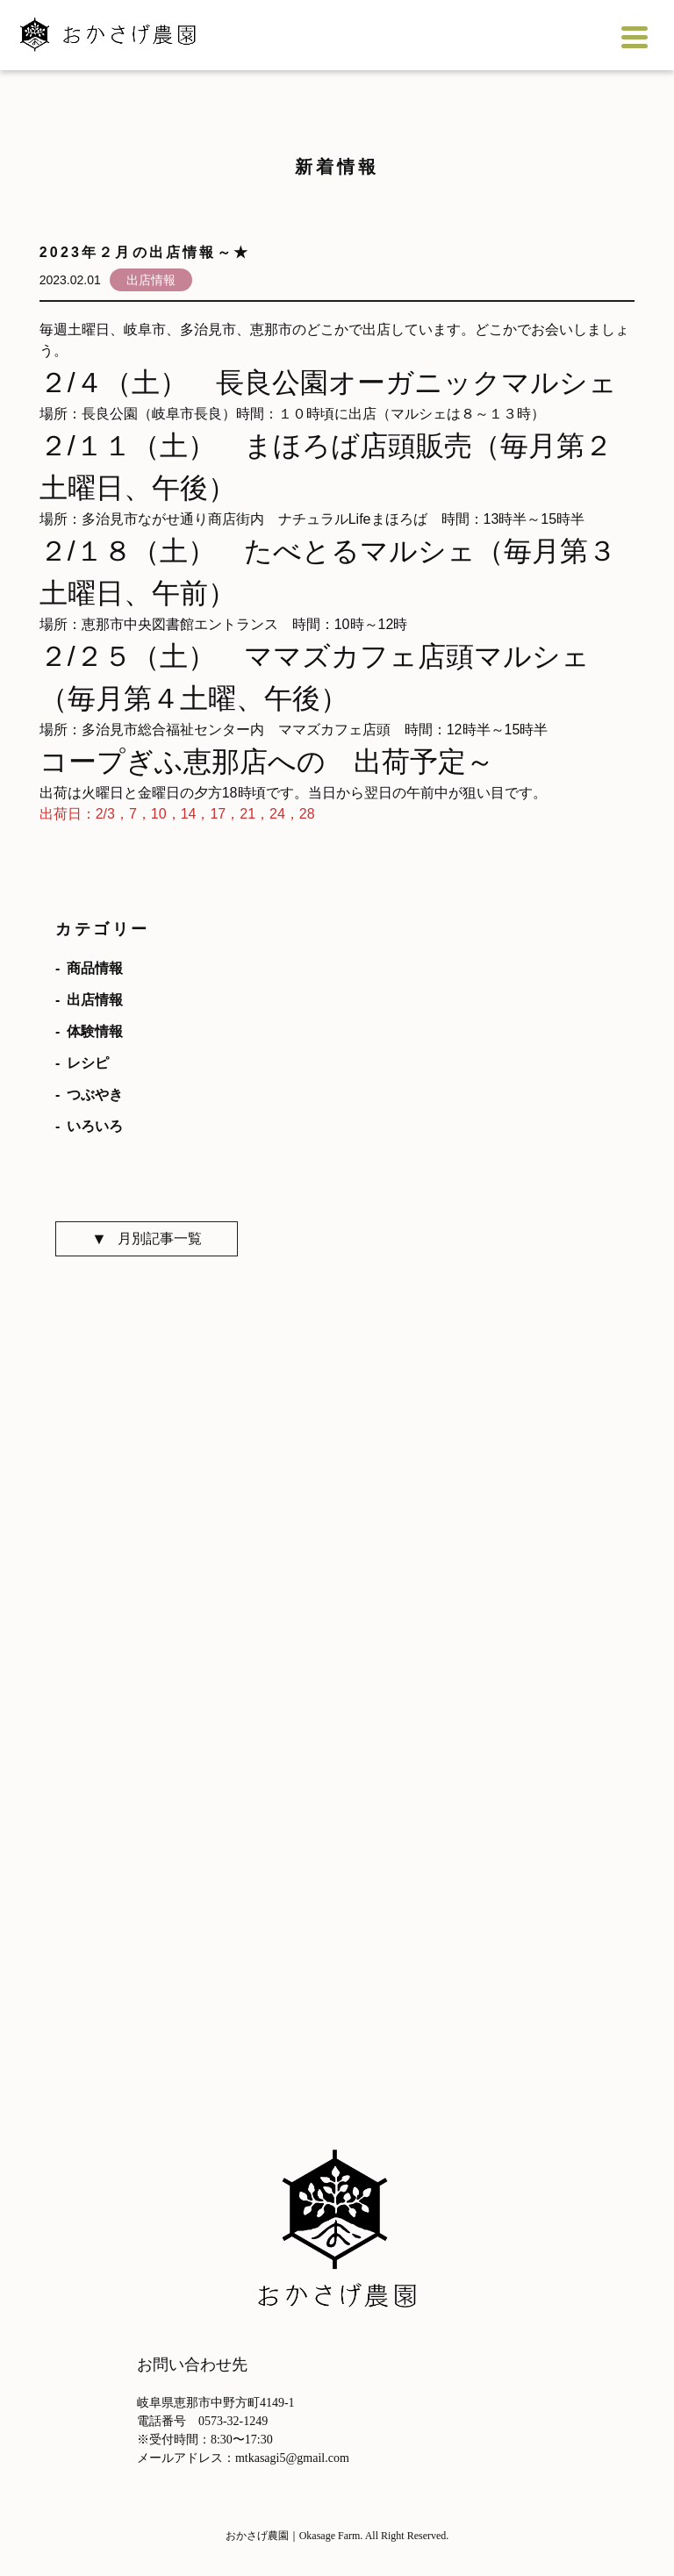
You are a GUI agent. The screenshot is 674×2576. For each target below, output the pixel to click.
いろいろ (95, 1127)
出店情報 (95, 1000)
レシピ (88, 1063)
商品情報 (95, 969)
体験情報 (95, 1032)
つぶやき (95, 1095)
